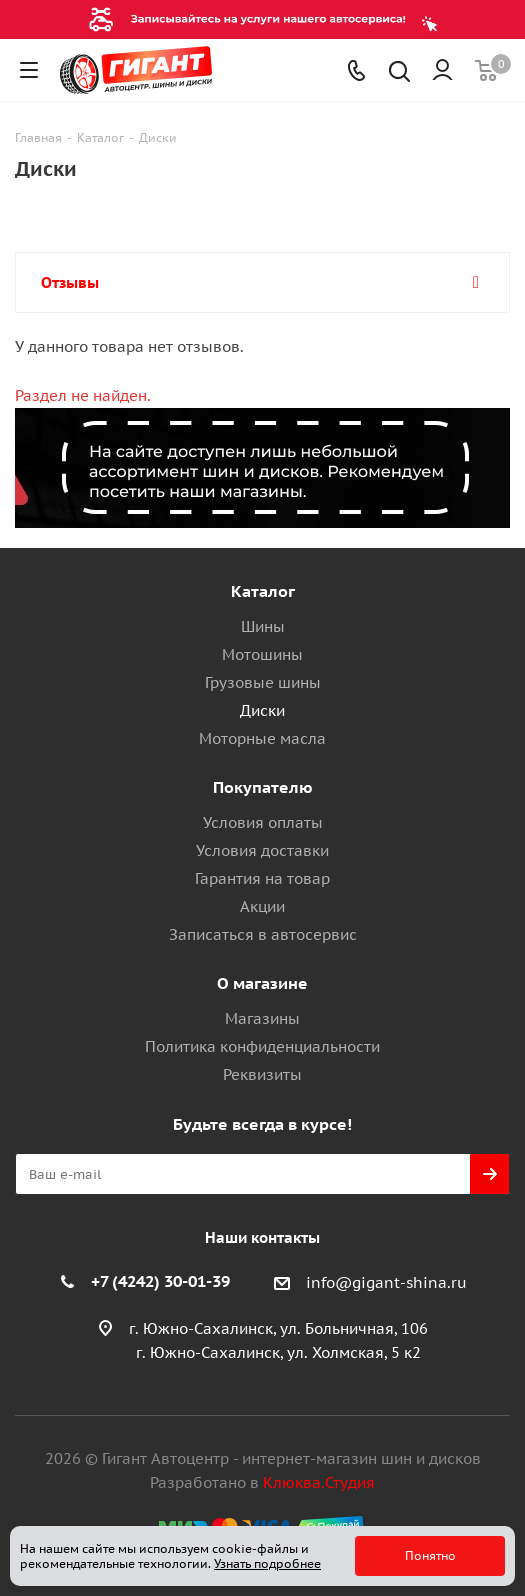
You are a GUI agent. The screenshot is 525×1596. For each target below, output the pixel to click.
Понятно (430, 1555)
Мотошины (262, 654)
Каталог (263, 591)
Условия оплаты (263, 822)
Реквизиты (262, 1074)
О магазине (262, 983)
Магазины (262, 1018)
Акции (262, 906)
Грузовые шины (263, 682)
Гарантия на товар (262, 878)
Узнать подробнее (267, 1563)
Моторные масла (262, 738)
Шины (263, 626)
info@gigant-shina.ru (386, 1282)
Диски (262, 710)
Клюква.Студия (319, 1482)
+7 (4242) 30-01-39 (160, 1281)
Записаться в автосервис (263, 934)
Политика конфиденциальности (262, 1046)
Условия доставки (262, 850)
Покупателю (263, 787)
